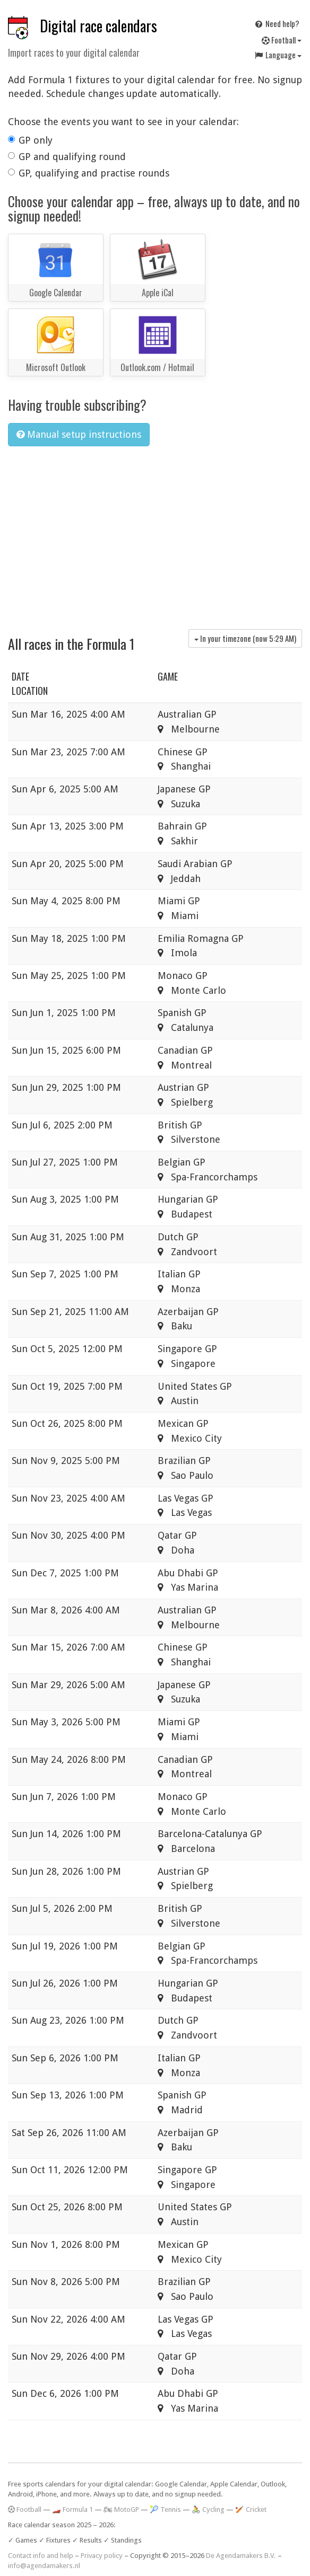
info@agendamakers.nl (44, 2566)
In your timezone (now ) (245, 638)
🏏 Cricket (250, 2509)
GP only (30, 140)
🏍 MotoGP (121, 2509)
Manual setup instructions (78, 434)
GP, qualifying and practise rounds (88, 173)
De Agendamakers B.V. (241, 2556)
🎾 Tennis (165, 2509)
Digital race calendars (98, 26)
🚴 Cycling (208, 2509)
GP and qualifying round (67, 156)
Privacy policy (102, 2556)
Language (278, 54)
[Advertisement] (155, 534)
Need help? (276, 23)
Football (282, 40)
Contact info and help (40, 2556)
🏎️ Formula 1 (72, 2509)
